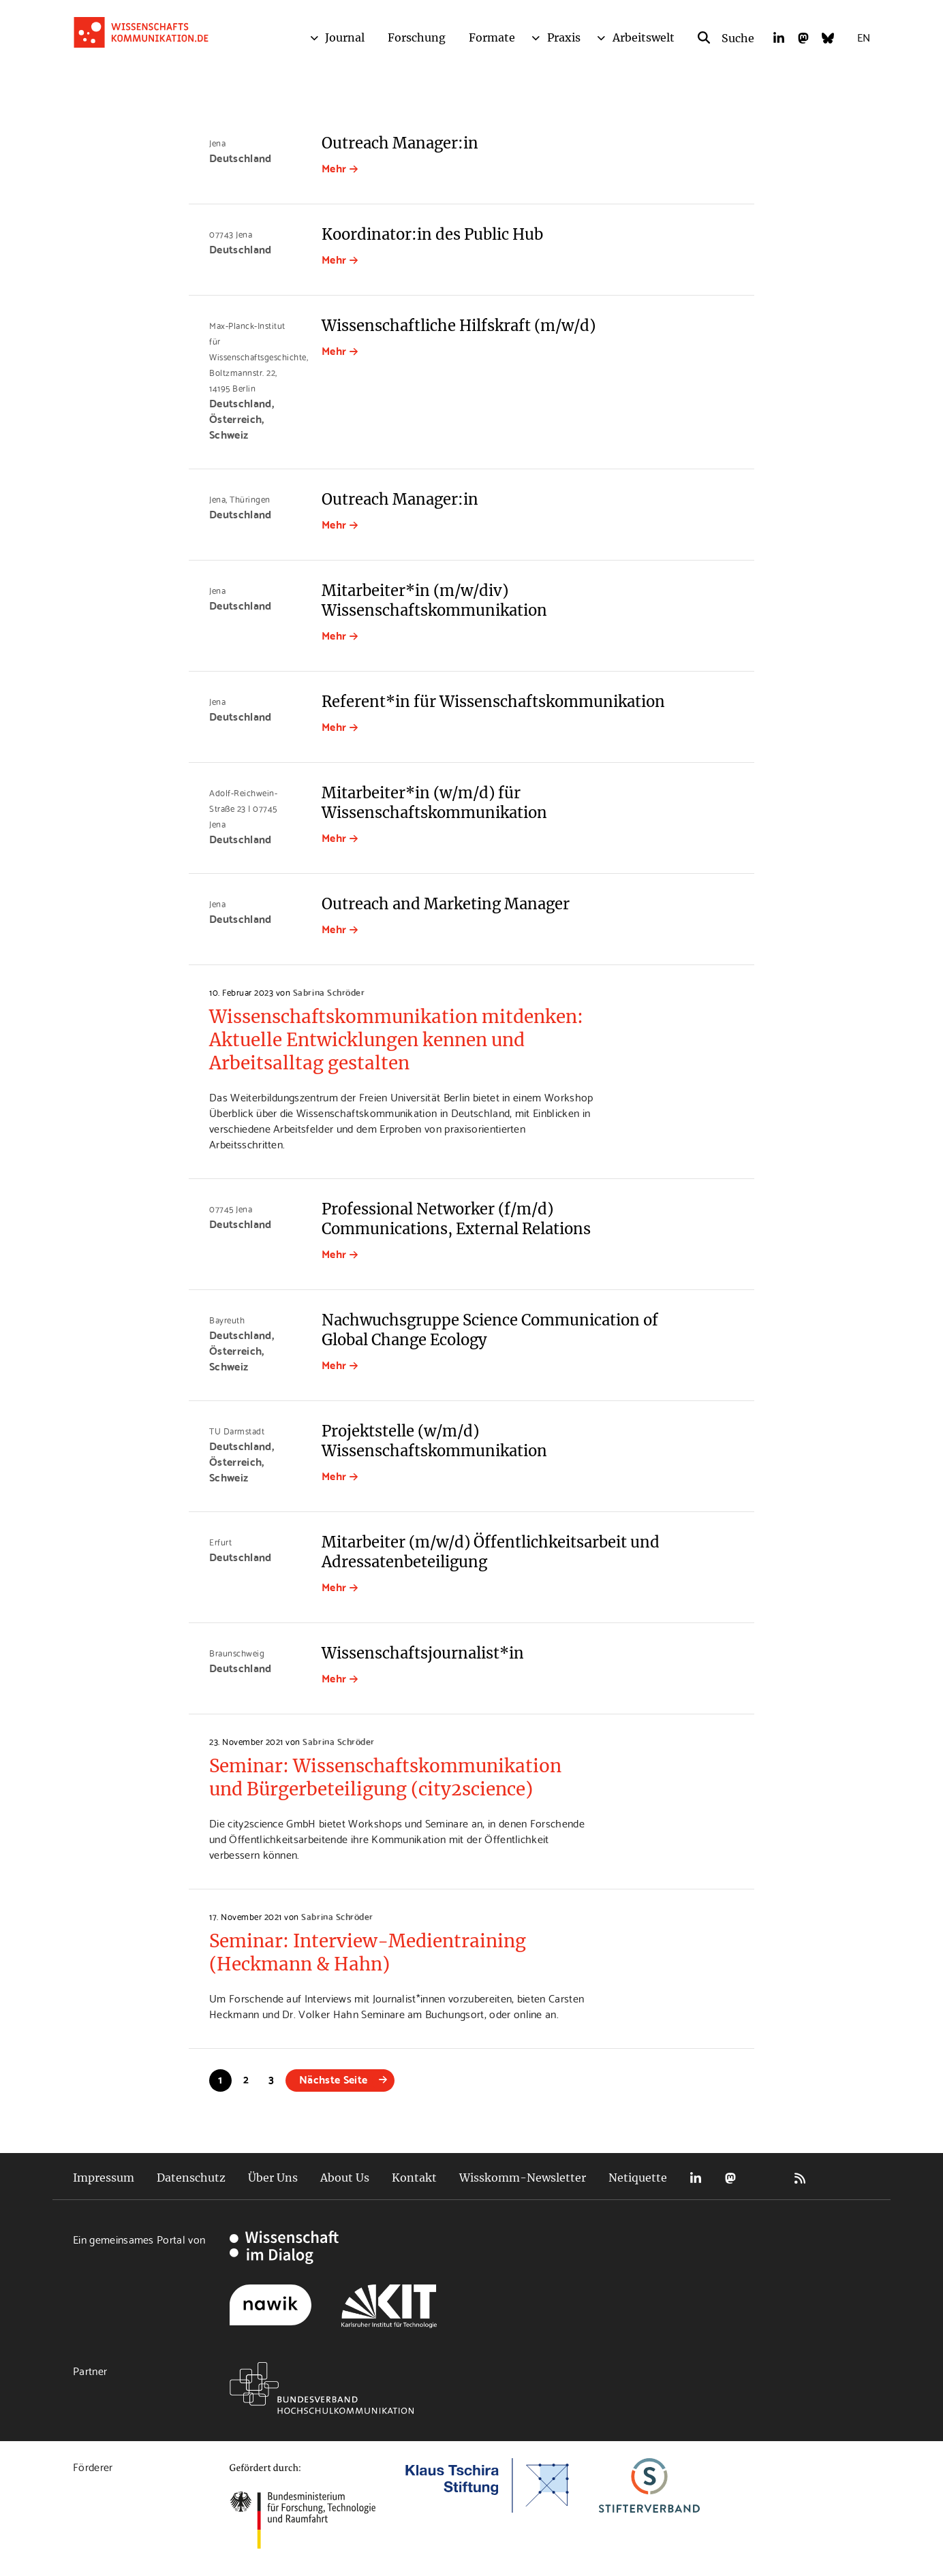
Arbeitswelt (644, 37)
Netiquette (637, 2177)
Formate (492, 37)
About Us (344, 2177)
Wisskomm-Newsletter (522, 2177)
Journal (345, 37)
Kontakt (414, 2177)
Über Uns (273, 2177)
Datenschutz (191, 2177)
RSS (800, 2178)
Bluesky (765, 2178)
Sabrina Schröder (329, 991)
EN (863, 36)
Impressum (103, 2177)
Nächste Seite (333, 2078)
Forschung (417, 37)
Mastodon (730, 2178)
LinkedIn (695, 2178)
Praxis (564, 37)
